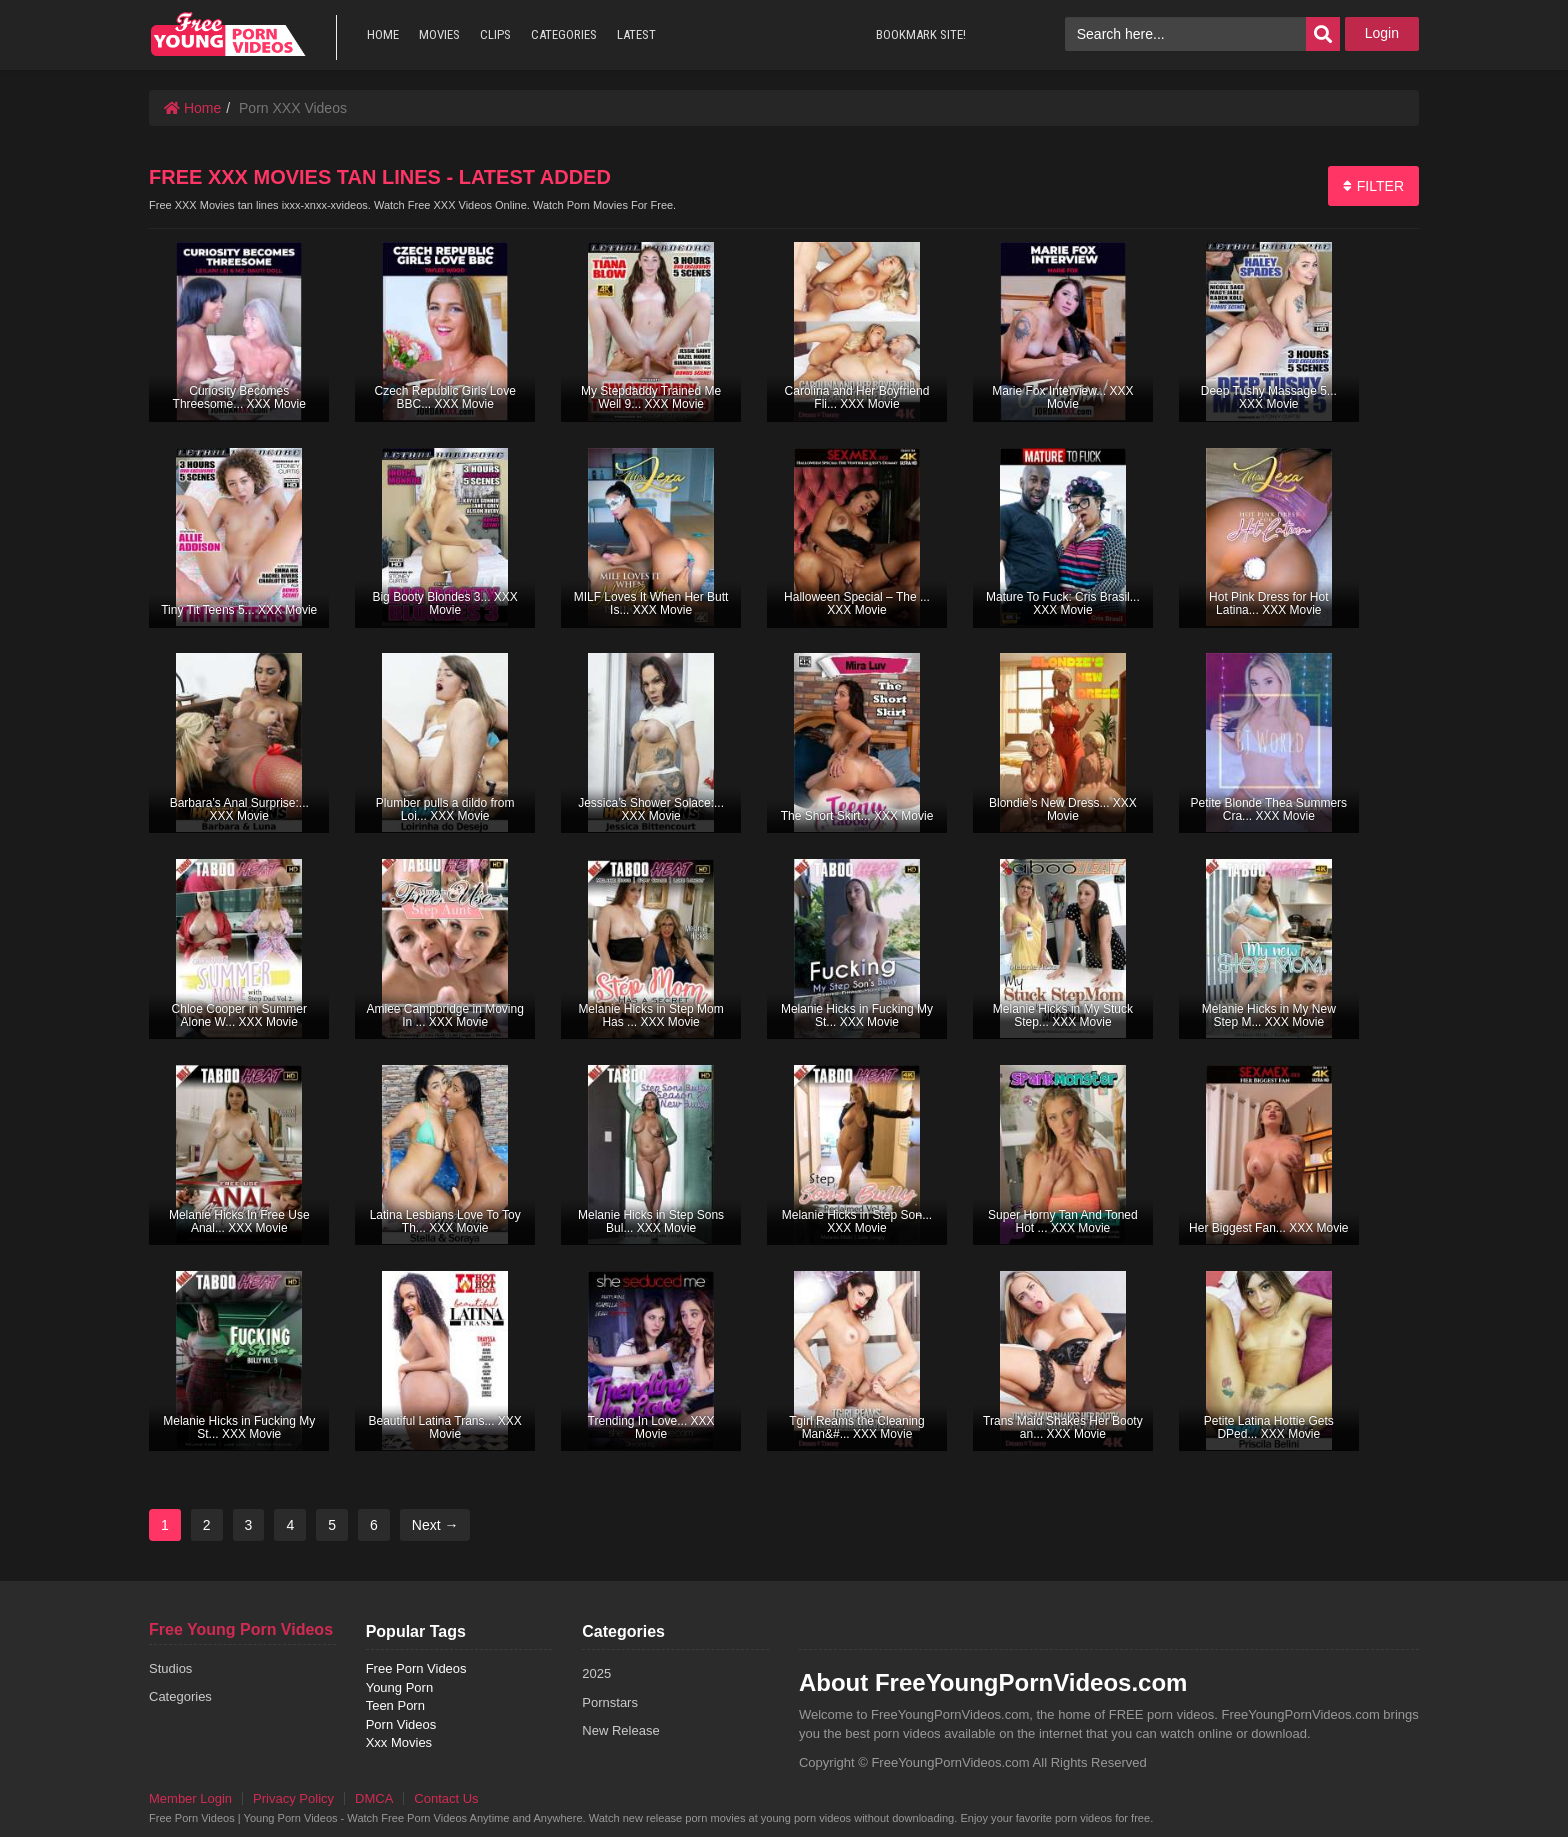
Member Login (190, 1798)
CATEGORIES (564, 34)
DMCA (374, 1798)
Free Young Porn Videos (241, 1629)
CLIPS (495, 34)
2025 (596, 1673)
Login (1382, 33)
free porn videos (228, 34)
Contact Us (446, 1798)
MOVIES (439, 34)
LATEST (636, 34)
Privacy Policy (293, 1798)
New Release (620, 1730)
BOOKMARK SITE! (921, 34)
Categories (180, 1696)
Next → (435, 1525)
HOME (383, 34)
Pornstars (610, 1702)
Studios (170, 1668)
